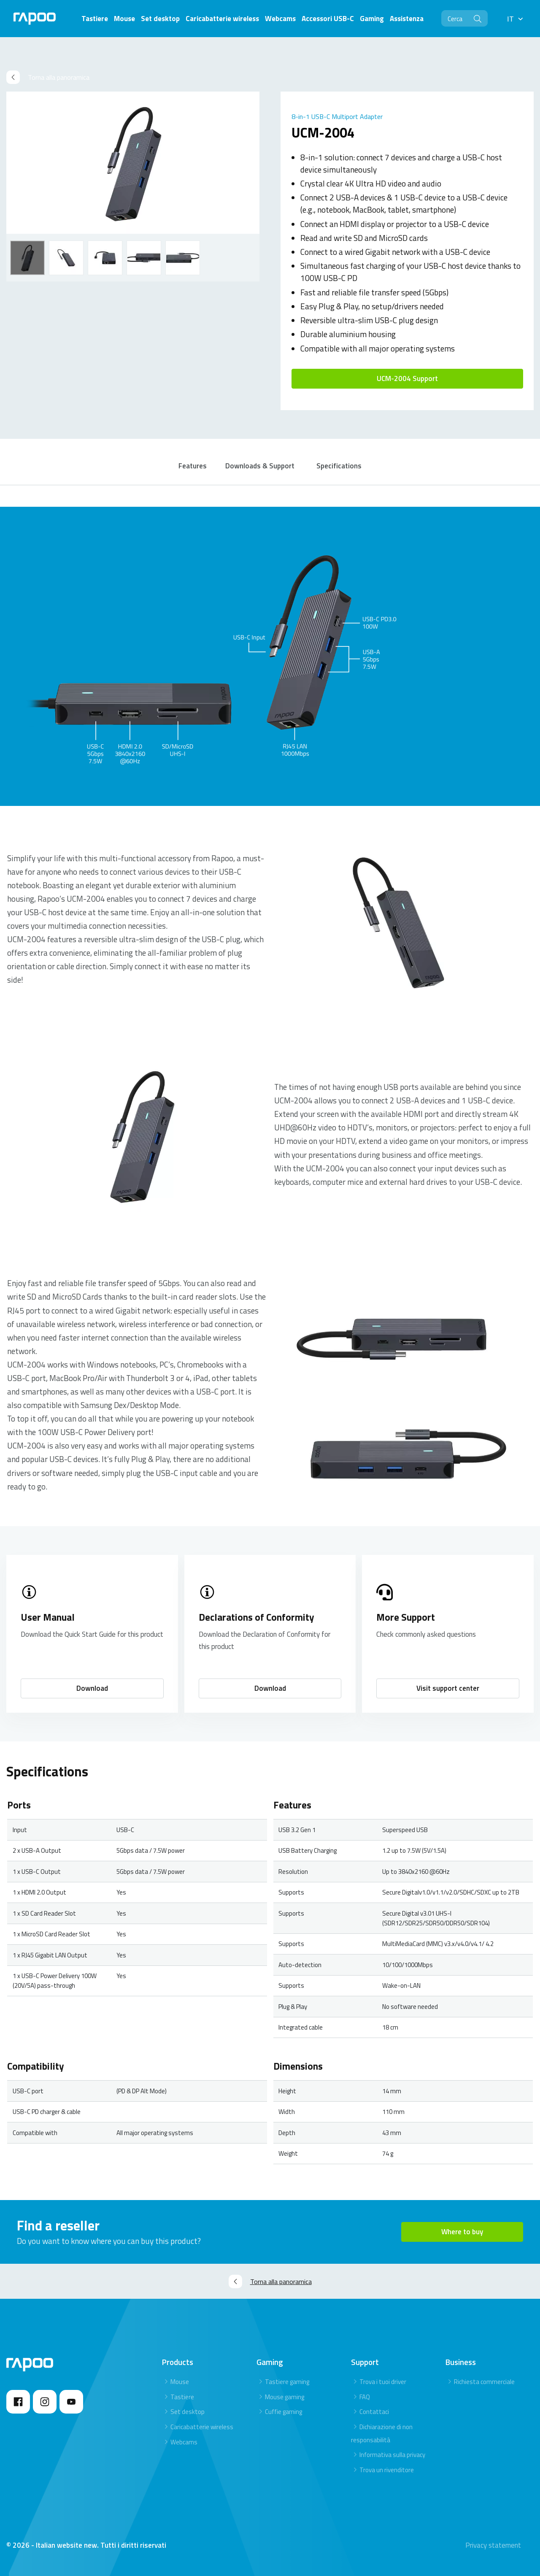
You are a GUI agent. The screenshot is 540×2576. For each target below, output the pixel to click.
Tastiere (182, 2397)
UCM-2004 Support (407, 378)
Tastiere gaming (287, 2382)
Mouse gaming (284, 2397)
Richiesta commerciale (484, 2382)
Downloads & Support (259, 465)
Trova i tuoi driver (382, 2382)
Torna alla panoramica (47, 77)
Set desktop (187, 2412)
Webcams (183, 2442)
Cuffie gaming (283, 2412)
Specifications (339, 465)
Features (192, 465)
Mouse (179, 2382)
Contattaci (374, 2412)
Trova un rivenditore (386, 2470)
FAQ (364, 2397)
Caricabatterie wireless (201, 2427)
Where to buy (462, 2231)
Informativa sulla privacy (392, 2455)
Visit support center (447, 1688)
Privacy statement (493, 2545)
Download (92, 1688)
